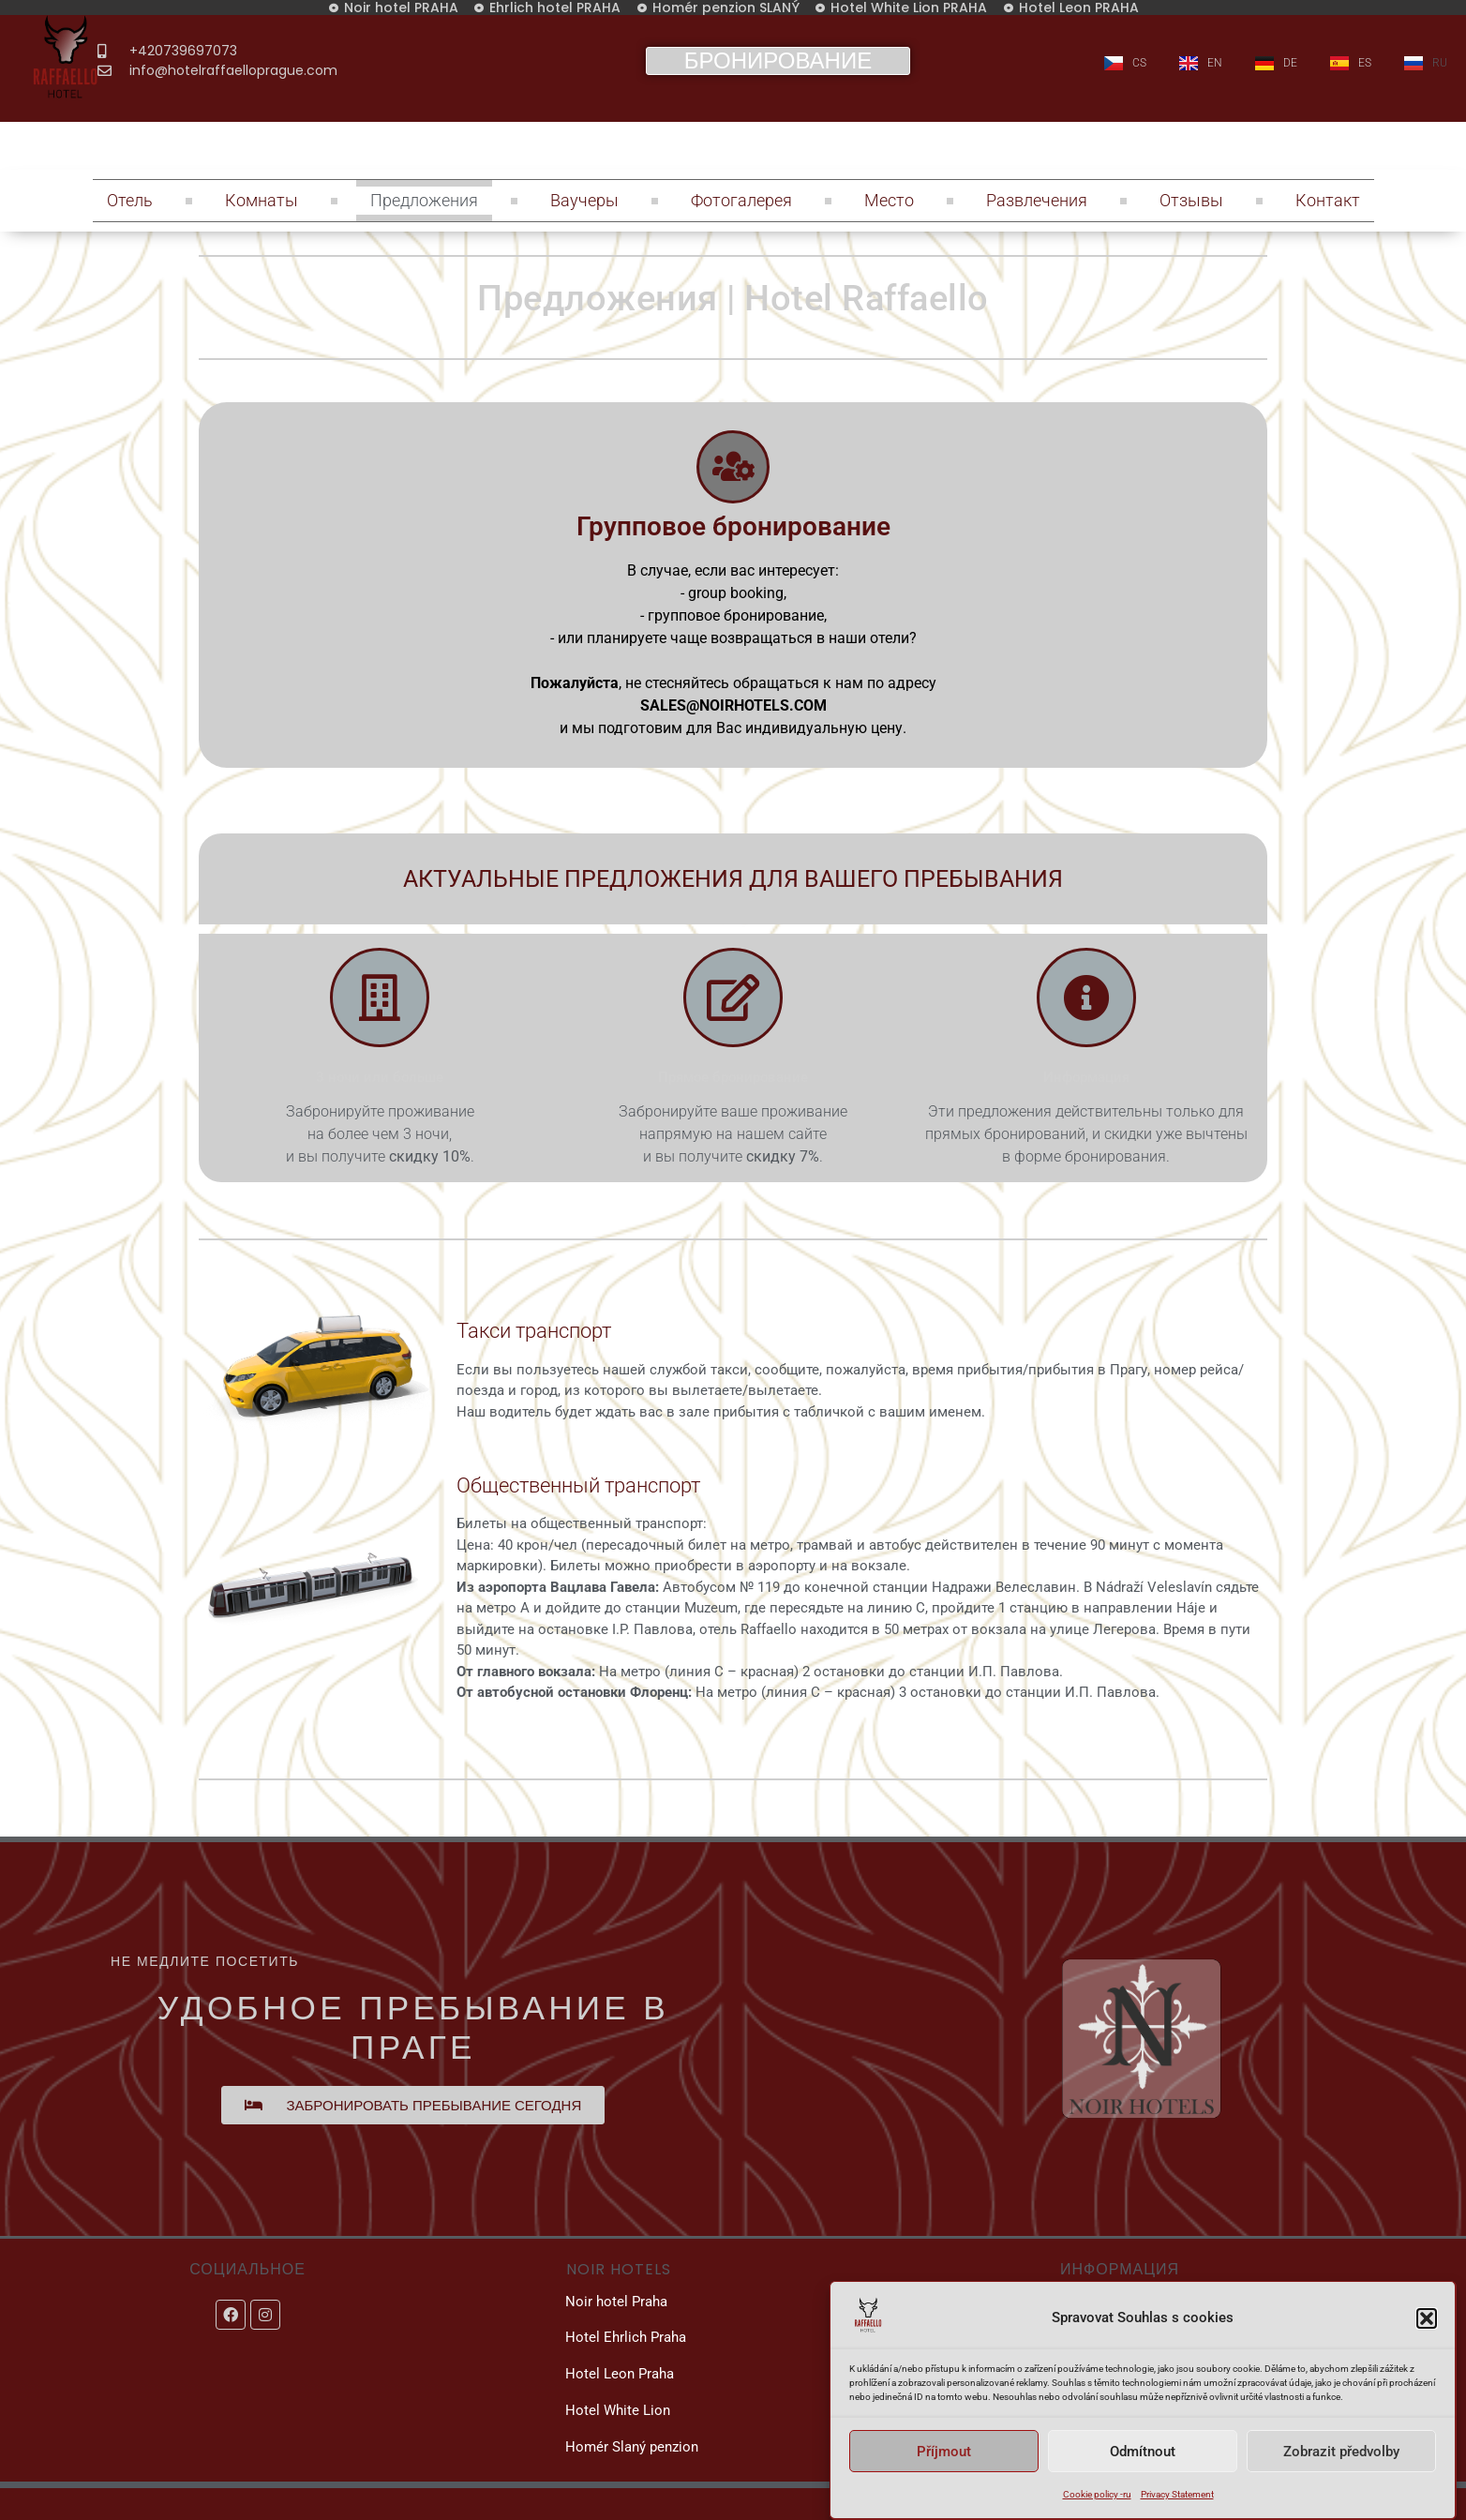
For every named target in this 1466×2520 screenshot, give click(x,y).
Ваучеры (584, 200)
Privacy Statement (1177, 2495)
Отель (130, 200)
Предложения (424, 200)
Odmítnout (1142, 2451)
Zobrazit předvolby (1341, 2451)
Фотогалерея (741, 200)
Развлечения (1036, 200)
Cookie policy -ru (1097, 2495)
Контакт (1327, 200)
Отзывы (1191, 200)
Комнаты (261, 200)
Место (889, 200)
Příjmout (944, 2451)
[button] (1426, 2318)
